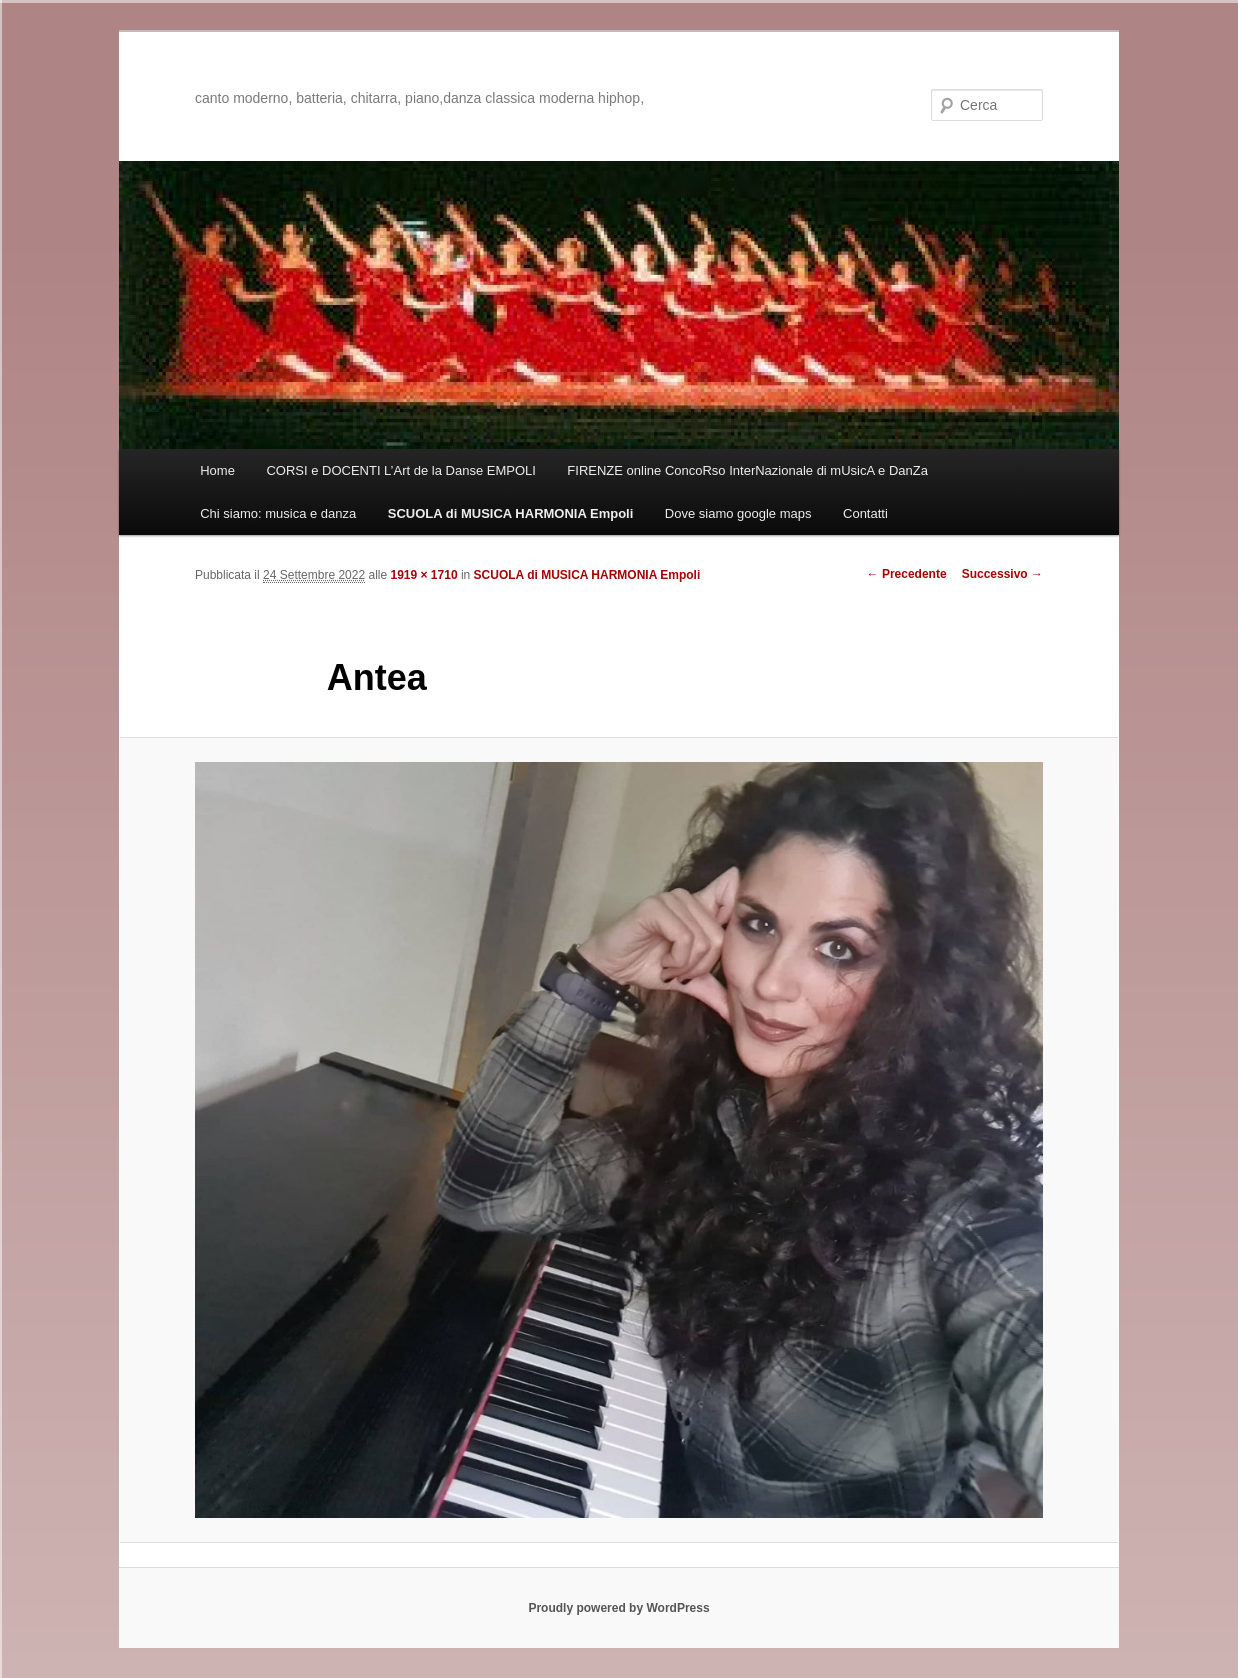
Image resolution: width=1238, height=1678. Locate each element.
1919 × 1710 (424, 575)
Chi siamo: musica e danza (278, 513)
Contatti (865, 513)
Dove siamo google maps (738, 513)
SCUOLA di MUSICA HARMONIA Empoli (511, 513)
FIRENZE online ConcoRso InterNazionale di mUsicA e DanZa (747, 470)
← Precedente (907, 574)
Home (217, 470)
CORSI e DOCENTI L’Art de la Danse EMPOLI (400, 470)
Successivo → (1002, 574)
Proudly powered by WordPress (618, 1608)
